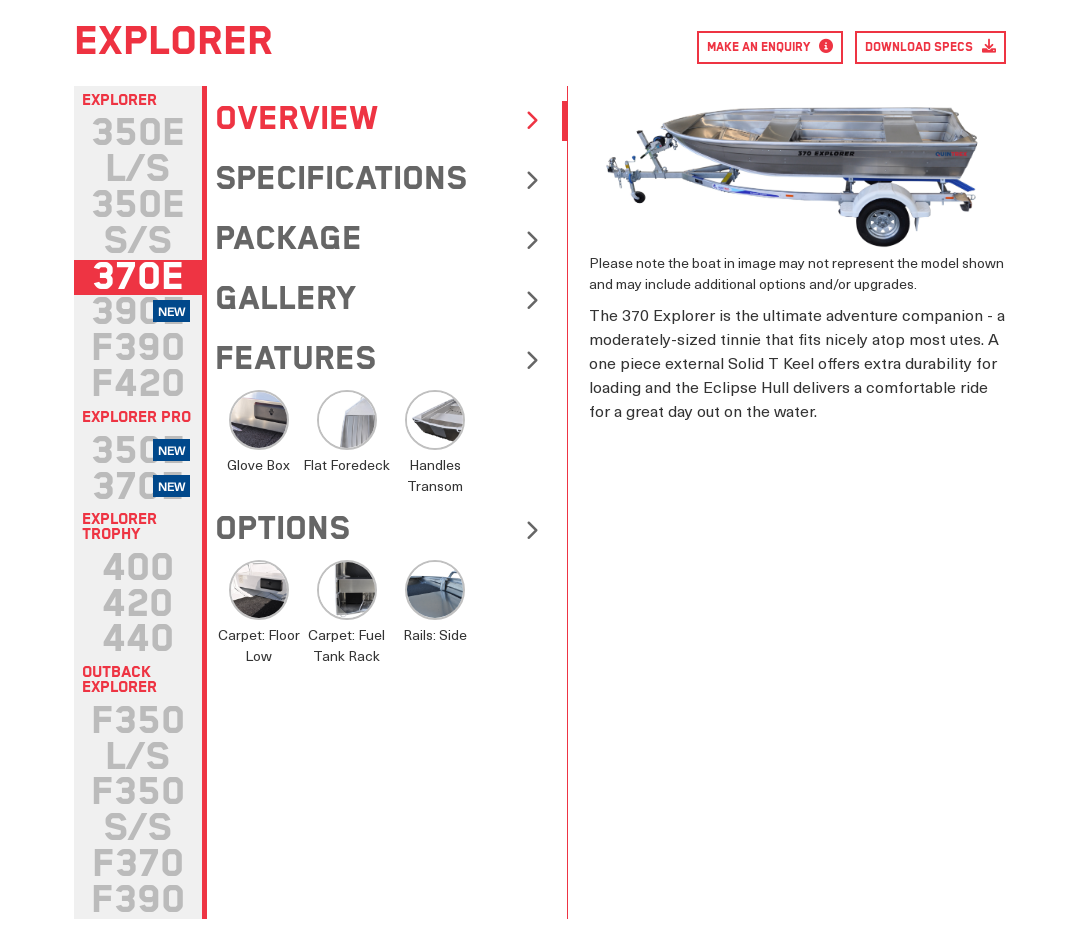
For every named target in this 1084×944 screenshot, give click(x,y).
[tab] (138, 152)
